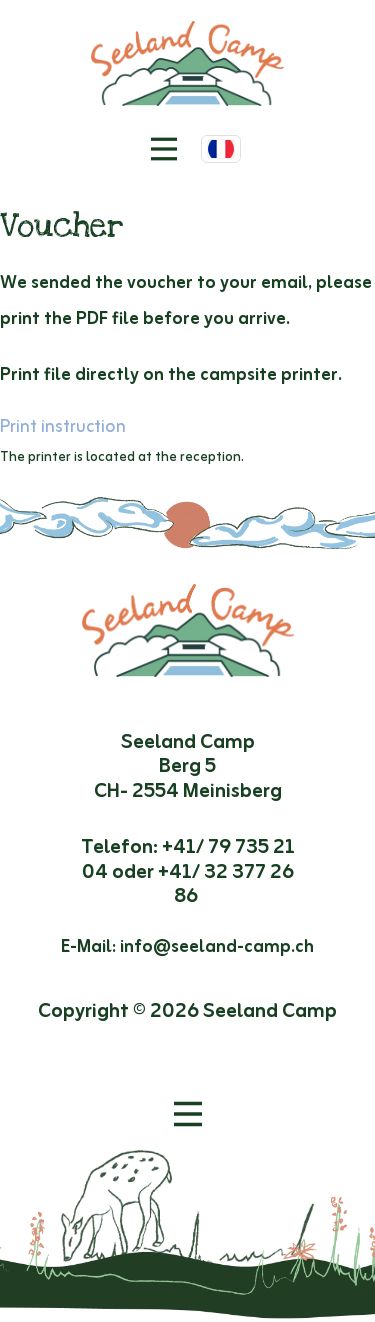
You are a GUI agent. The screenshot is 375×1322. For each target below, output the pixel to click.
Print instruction (63, 427)
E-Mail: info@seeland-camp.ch (187, 947)
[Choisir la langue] (221, 149)
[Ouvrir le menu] (188, 1114)
